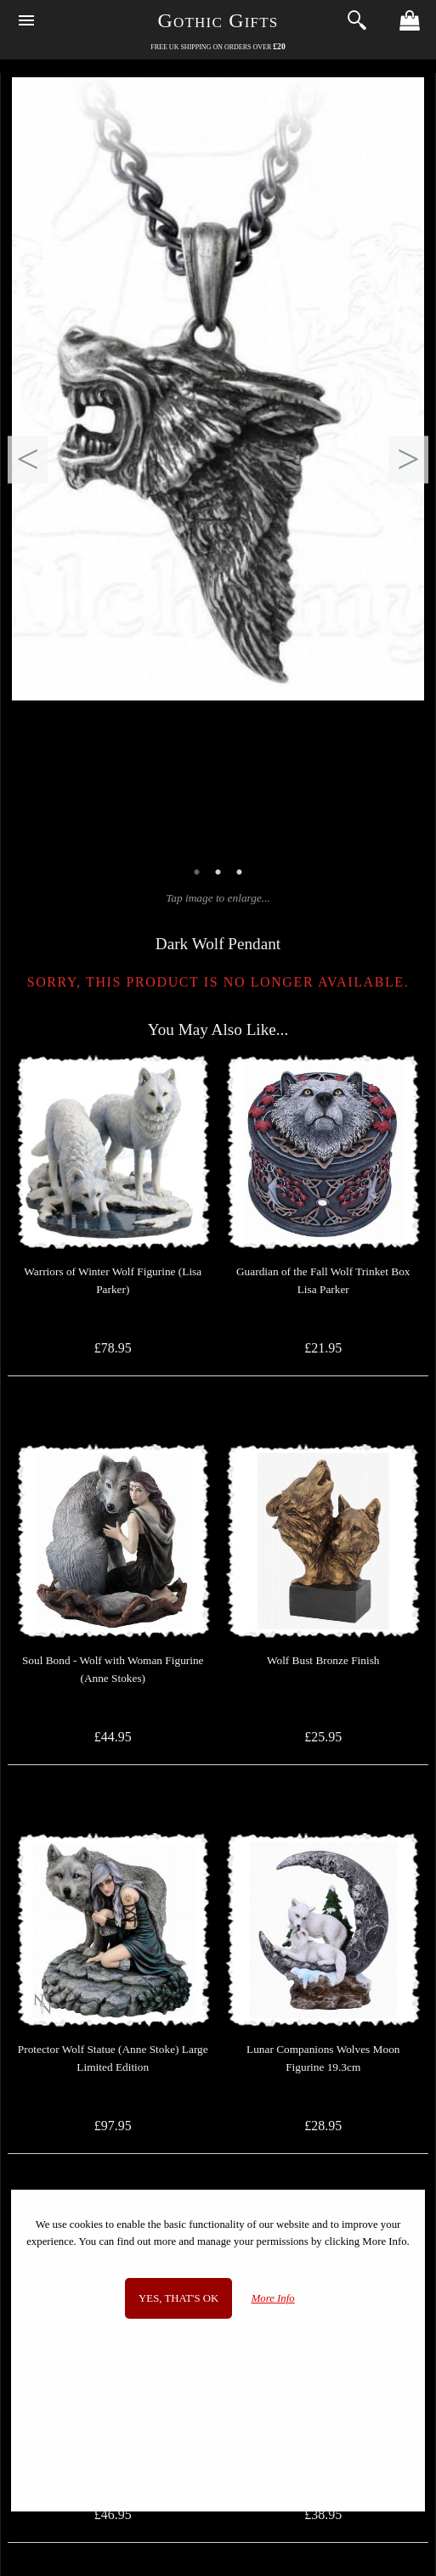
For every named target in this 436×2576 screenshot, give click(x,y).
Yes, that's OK (178, 2298)
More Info (273, 2298)
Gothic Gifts (218, 20)
